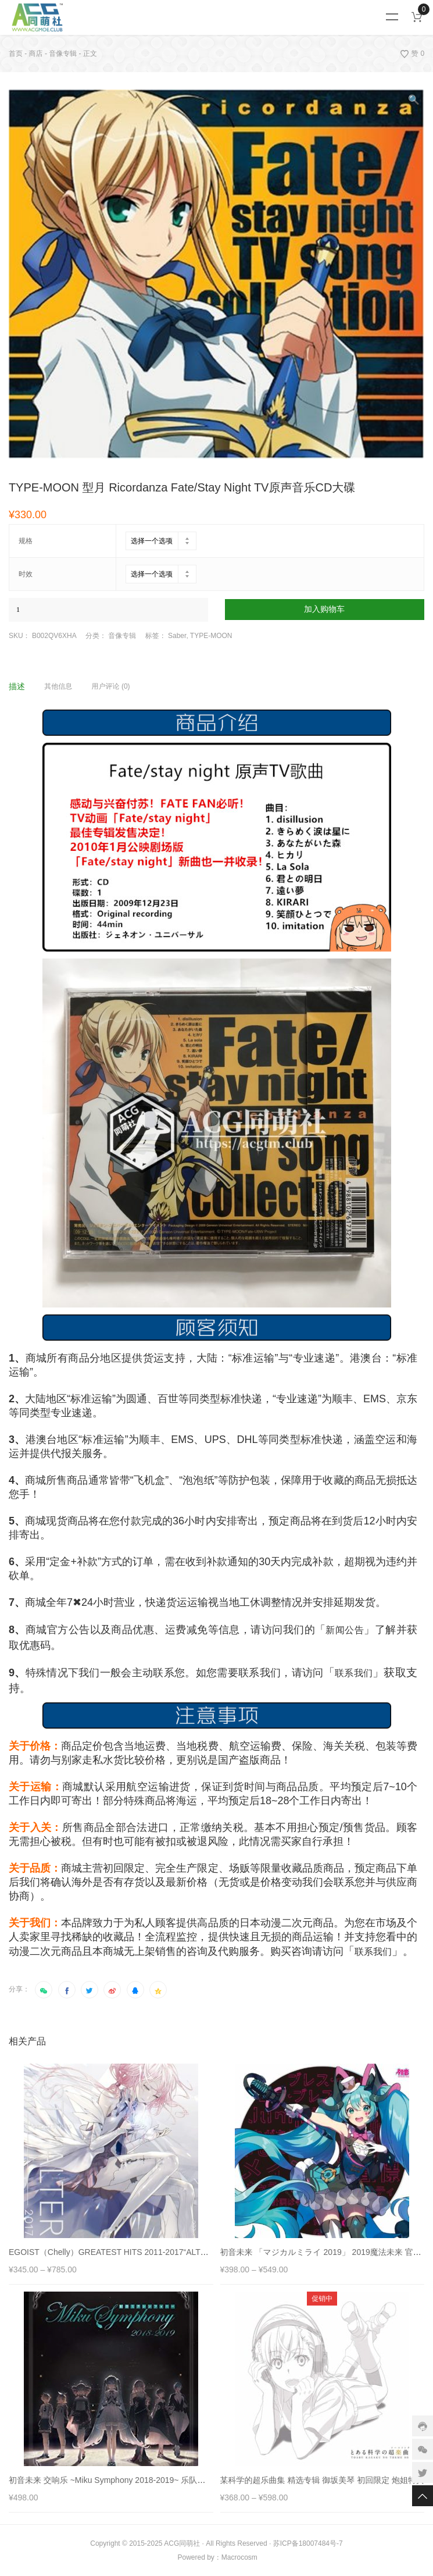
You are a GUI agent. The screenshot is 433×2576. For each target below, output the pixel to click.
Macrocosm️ (239, 2557)
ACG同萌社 (182, 2543)
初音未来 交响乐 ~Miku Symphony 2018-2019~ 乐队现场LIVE (120, 2480)
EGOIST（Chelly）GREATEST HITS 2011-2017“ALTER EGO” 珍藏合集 (139, 2252)
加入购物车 (324, 609)
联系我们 (354, 1673)
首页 (16, 53)
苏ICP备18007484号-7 (308, 2543)
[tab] (25, 686)
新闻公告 (344, 1630)
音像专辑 (63, 53)
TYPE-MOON (211, 636)
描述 (17, 686)
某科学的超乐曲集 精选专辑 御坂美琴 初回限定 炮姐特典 (322, 2480)
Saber (177, 636)
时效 (26, 574)
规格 (26, 541)
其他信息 (58, 686)
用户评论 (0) (111, 686)
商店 (36, 53)
